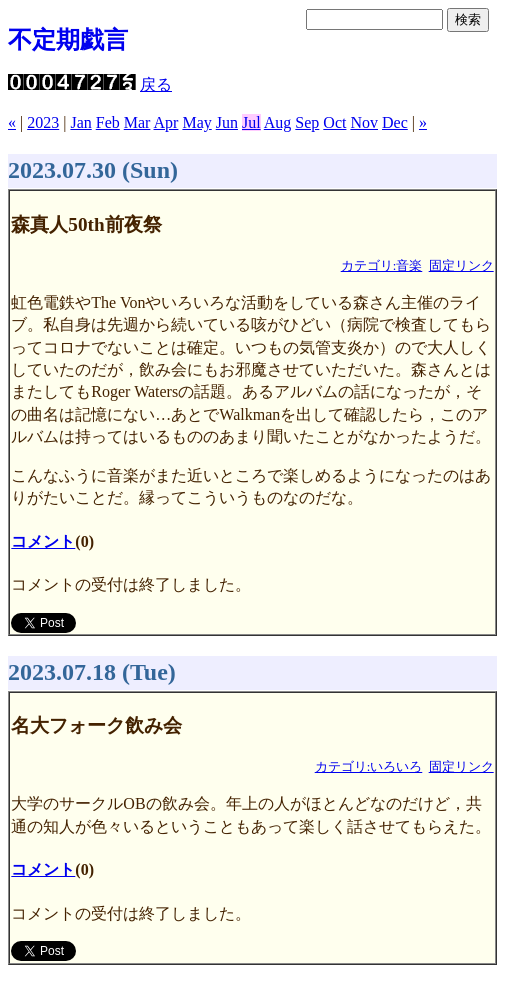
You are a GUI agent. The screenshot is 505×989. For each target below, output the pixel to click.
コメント (43, 541)
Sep (307, 122)
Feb (108, 122)
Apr (166, 122)
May (196, 122)
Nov (364, 122)
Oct (334, 122)
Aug (278, 122)
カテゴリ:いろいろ (369, 767)
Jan (80, 122)
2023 (43, 122)
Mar (137, 122)
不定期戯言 (68, 40)
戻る (156, 84)
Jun (227, 122)
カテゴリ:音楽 (382, 266)
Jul (251, 122)
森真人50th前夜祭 (86, 224)
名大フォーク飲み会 (96, 725)
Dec (395, 122)
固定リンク (461, 266)
